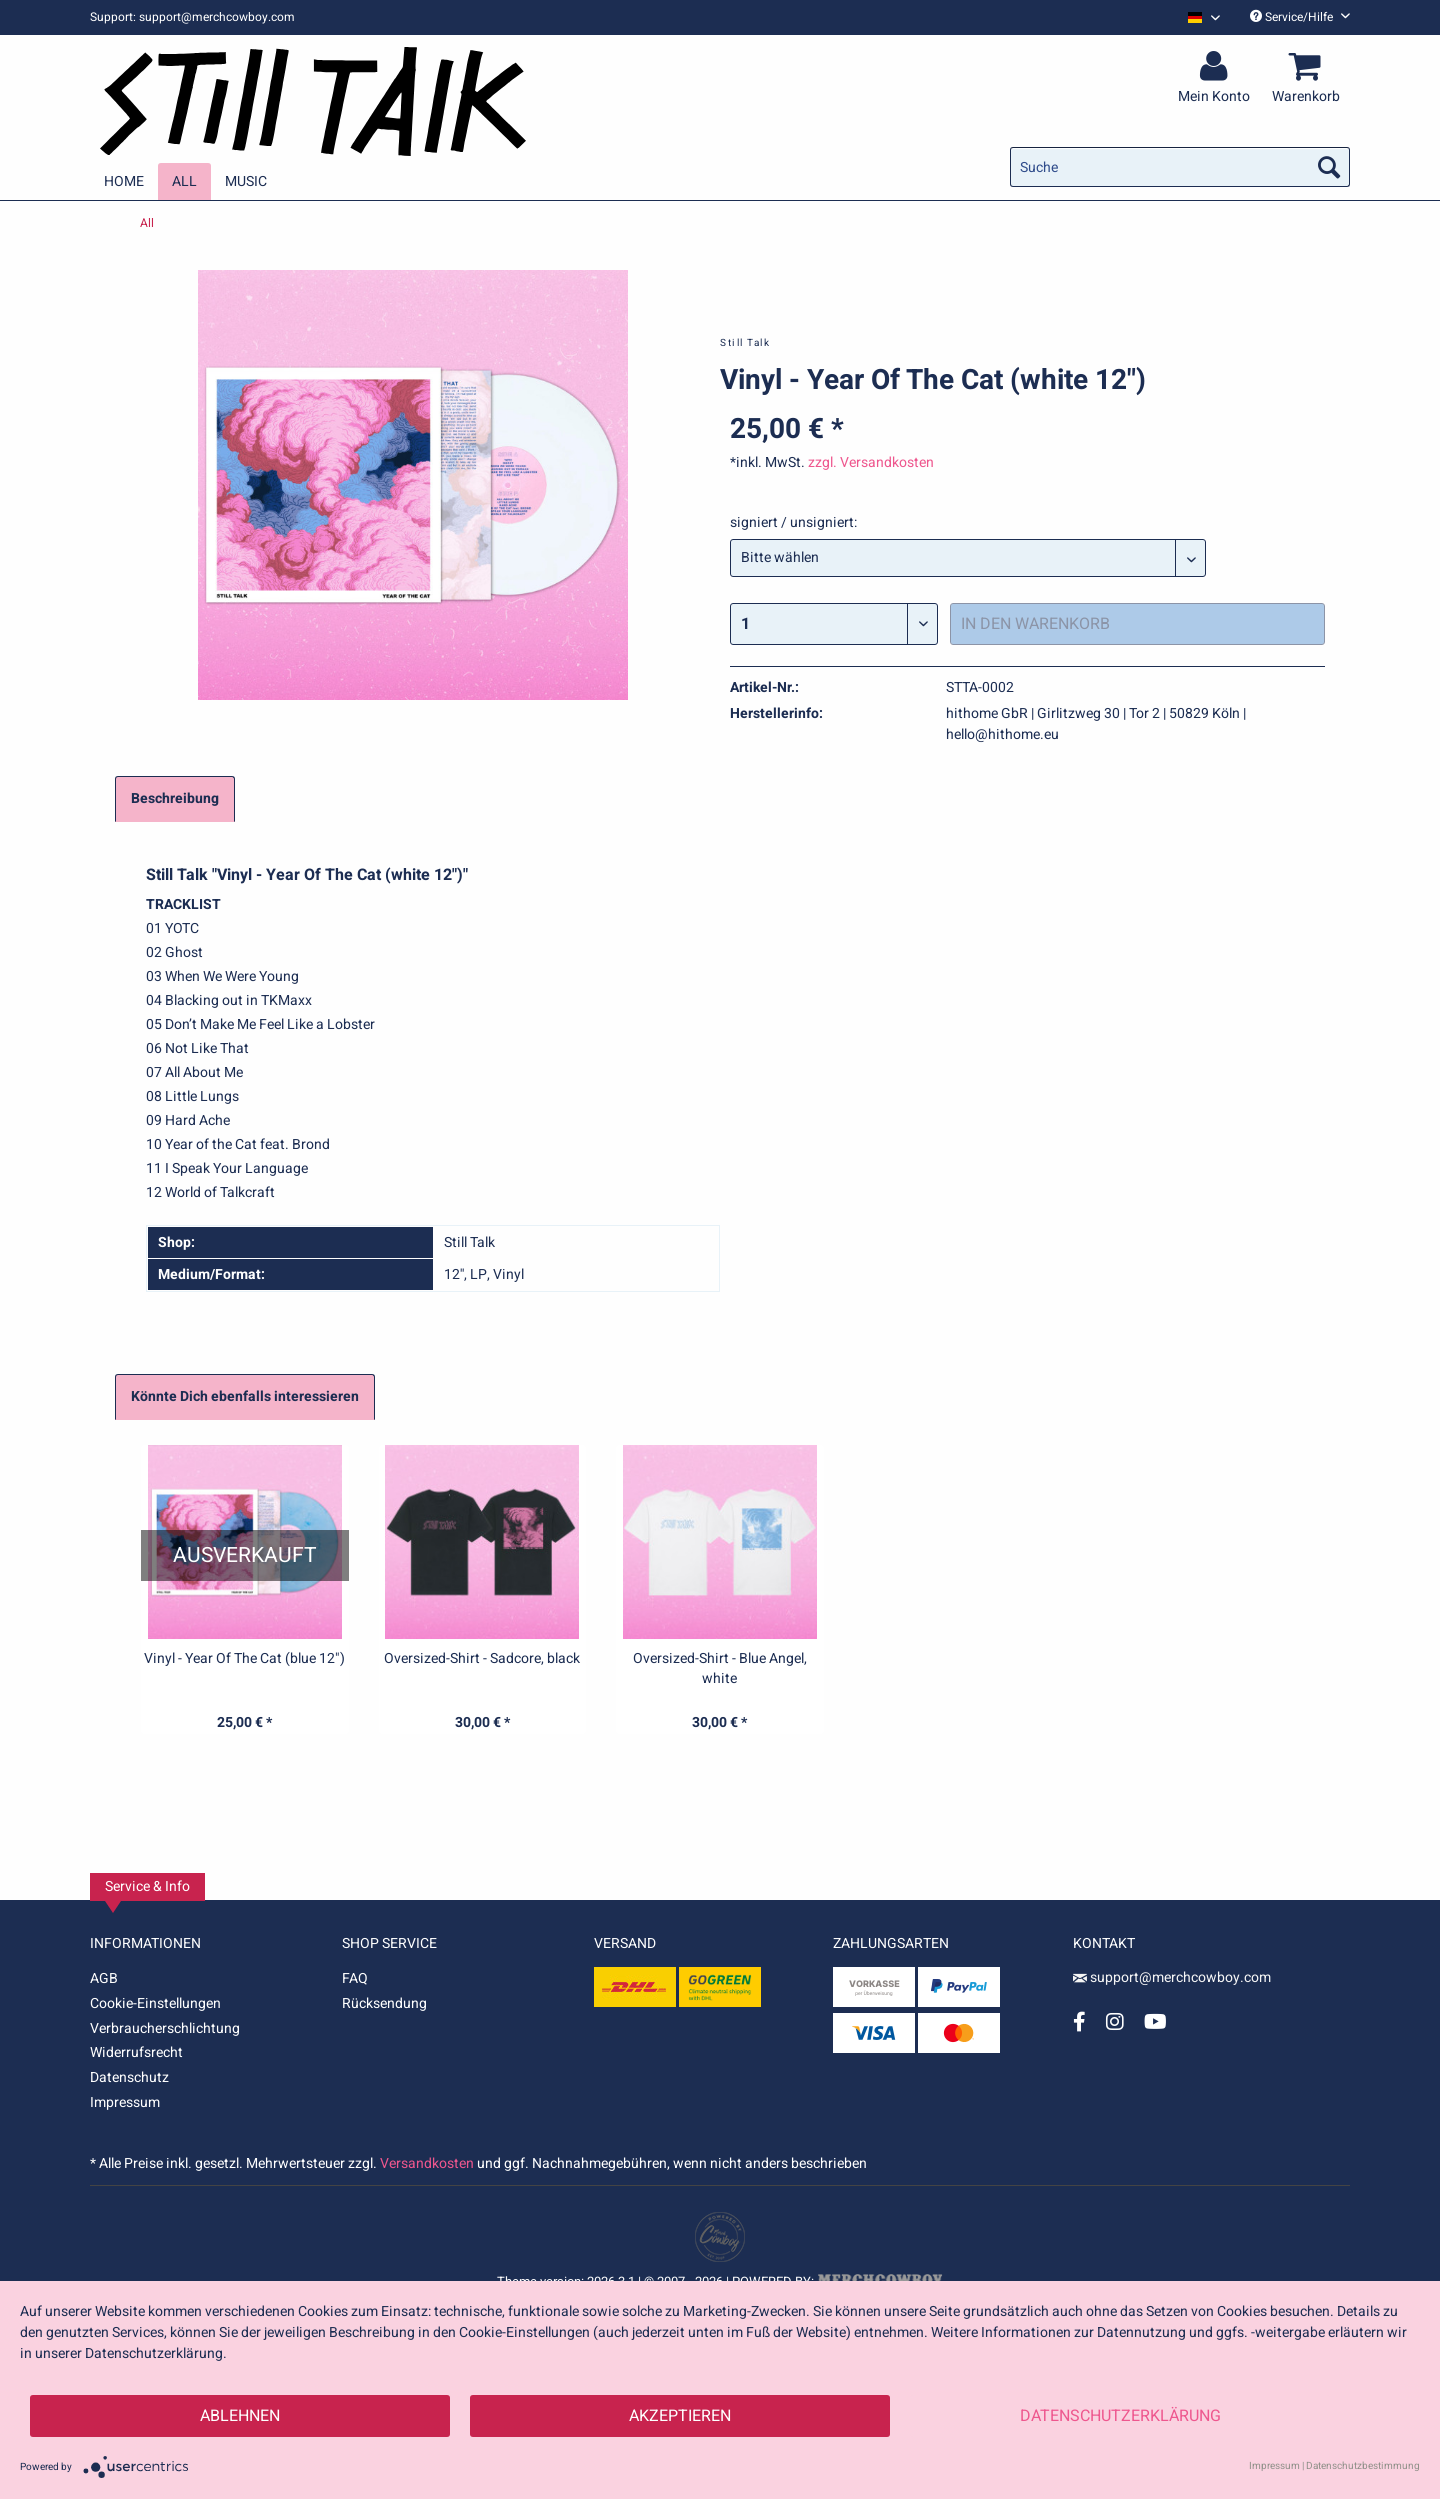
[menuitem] (1196, 17)
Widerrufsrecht (136, 2052)
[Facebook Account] (1079, 2021)
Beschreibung (175, 798)
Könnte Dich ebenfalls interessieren (245, 1396)
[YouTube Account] (1155, 2021)
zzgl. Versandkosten (871, 462)
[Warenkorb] (1309, 67)
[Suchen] (1329, 167)
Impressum (125, 2102)
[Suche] (1180, 167)
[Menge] (834, 624)
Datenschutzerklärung (1120, 2416)
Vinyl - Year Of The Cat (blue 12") (244, 1659)
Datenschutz (129, 2077)
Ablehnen (240, 2416)
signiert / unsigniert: (793, 522)
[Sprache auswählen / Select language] (1204, 17)
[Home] (124, 181)
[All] (184, 181)
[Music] (246, 181)
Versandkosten (427, 2163)
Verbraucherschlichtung (165, 2028)
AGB (104, 1978)
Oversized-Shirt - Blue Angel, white (720, 1669)
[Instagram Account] (1115, 2021)
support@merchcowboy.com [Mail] (1172, 1977)
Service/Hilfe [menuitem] (1300, 17)
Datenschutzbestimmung (1363, 2466)
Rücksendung (384, 2003)
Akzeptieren (680, 2416)
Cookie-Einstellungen (155, 2003)
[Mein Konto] (1217, 67)
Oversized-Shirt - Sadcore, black (482, 1659)
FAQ (355, 1978)
